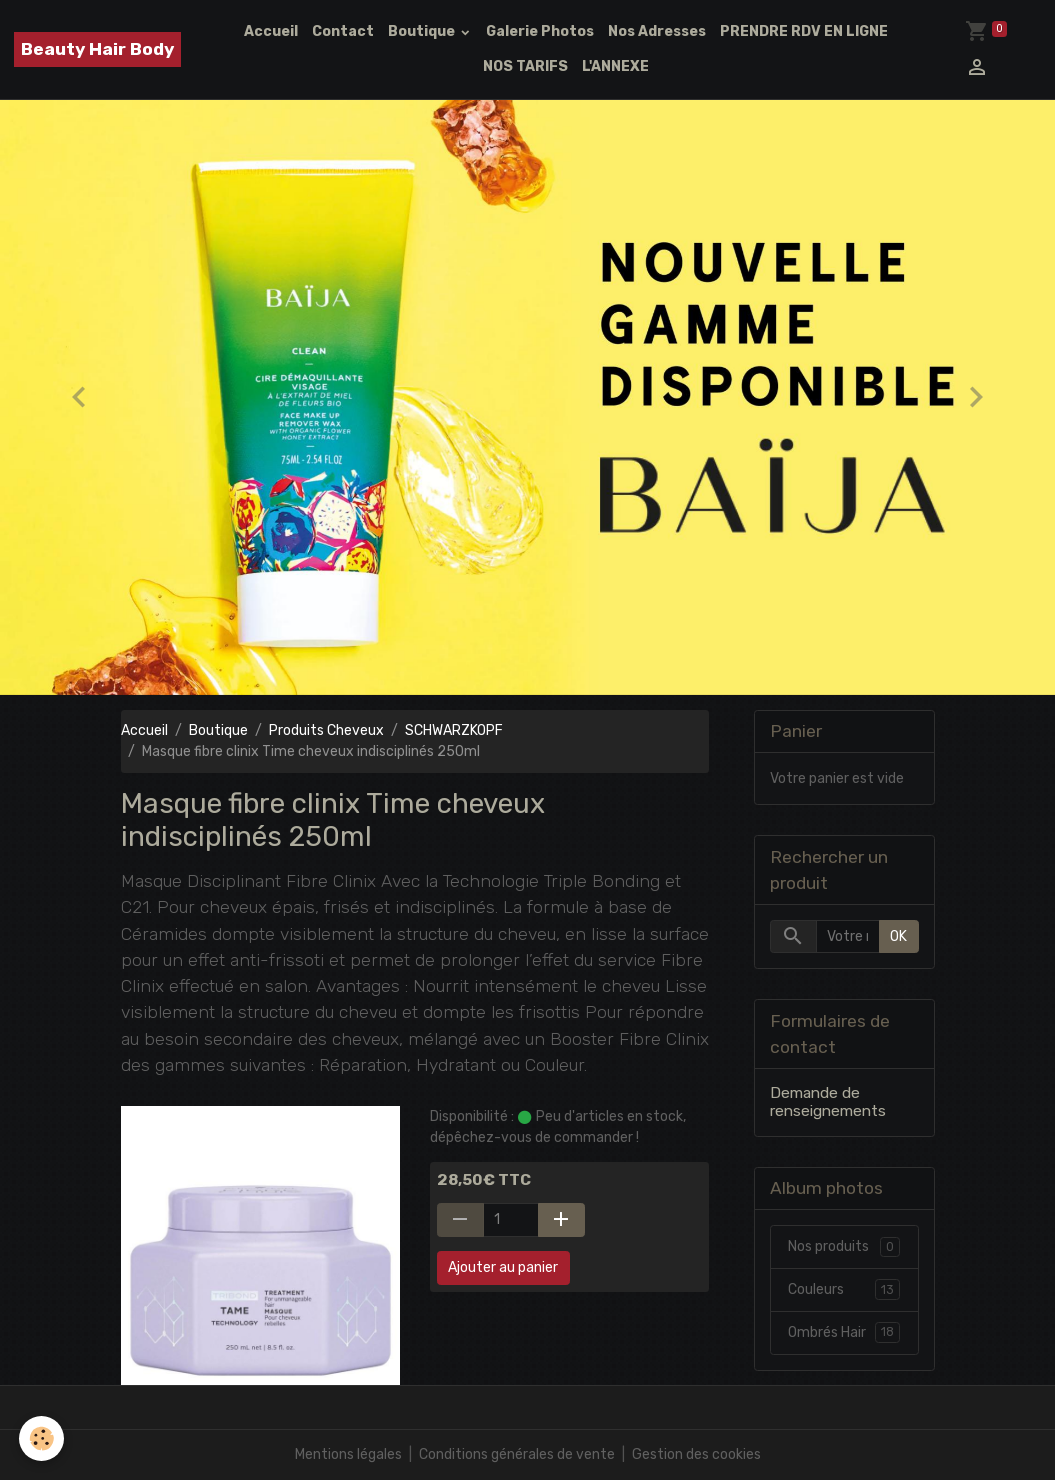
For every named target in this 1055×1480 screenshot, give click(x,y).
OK (898, 936)
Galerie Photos (540, 31)
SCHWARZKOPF (454, 730)
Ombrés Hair (844, 1333)
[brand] (97, 49)
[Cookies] (42, 1438)
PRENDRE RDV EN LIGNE (804, 31)
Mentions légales (348, 1454)
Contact (343, 31)
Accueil (271, 31)
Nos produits (844, 1247)
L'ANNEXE (615, 66)
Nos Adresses (657, 31)
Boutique (423, 31)
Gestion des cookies (696, 1454)
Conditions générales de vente (517, 1454)
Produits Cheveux (326, 730)
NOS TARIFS (525, 66)
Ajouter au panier (503, 1267)
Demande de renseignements (828, 1102)
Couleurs (844, 1290)
